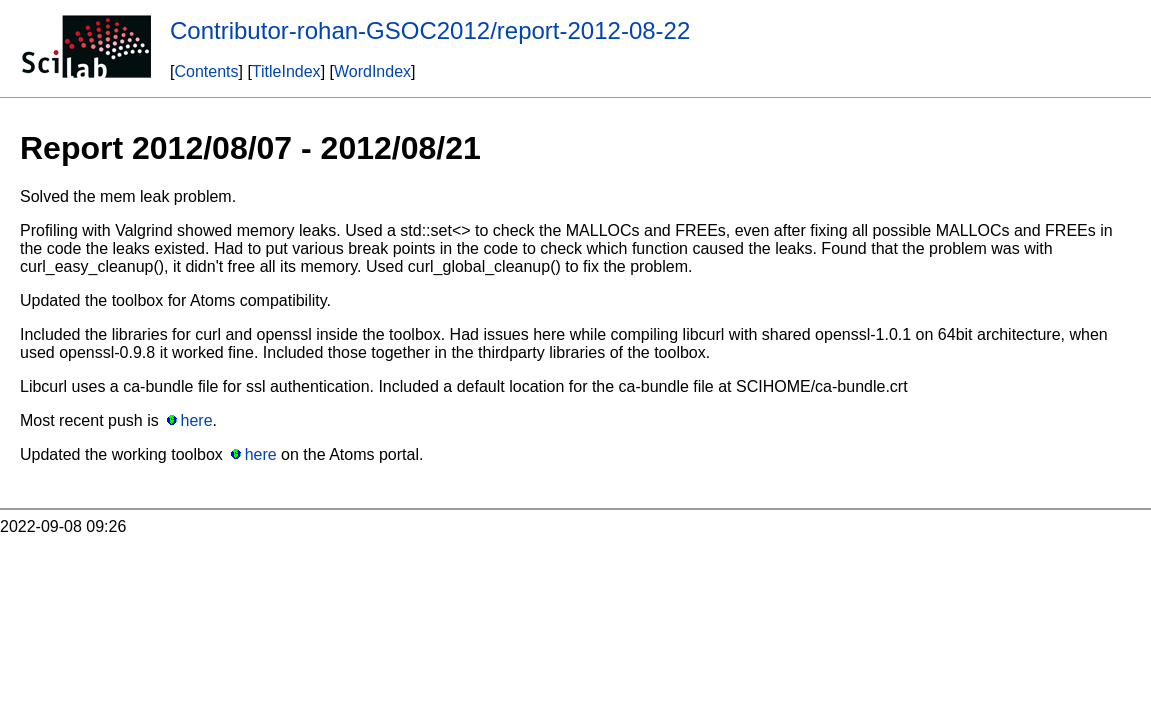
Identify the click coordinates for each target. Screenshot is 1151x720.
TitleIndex (286, 71)
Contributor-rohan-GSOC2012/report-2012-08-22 (430, 30)
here (197, 420)
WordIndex (372, 71)
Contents (206, 71)
